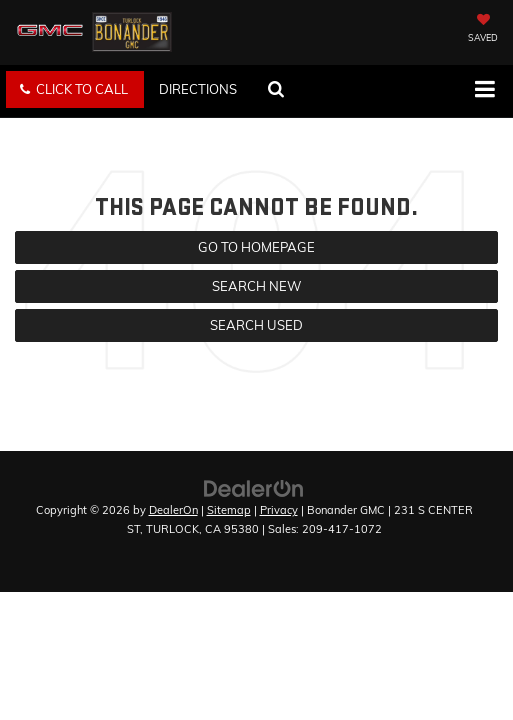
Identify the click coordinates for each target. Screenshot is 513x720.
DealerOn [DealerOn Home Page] (173, 510)
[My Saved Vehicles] (483, 30)
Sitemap (229, 510)
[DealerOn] (254, 487)
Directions (198, 89)
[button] (75, 89)
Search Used (256, 325)
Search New (256, 286)
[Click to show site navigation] (484, 91)
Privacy (279, 510)
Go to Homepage (256, 247)
